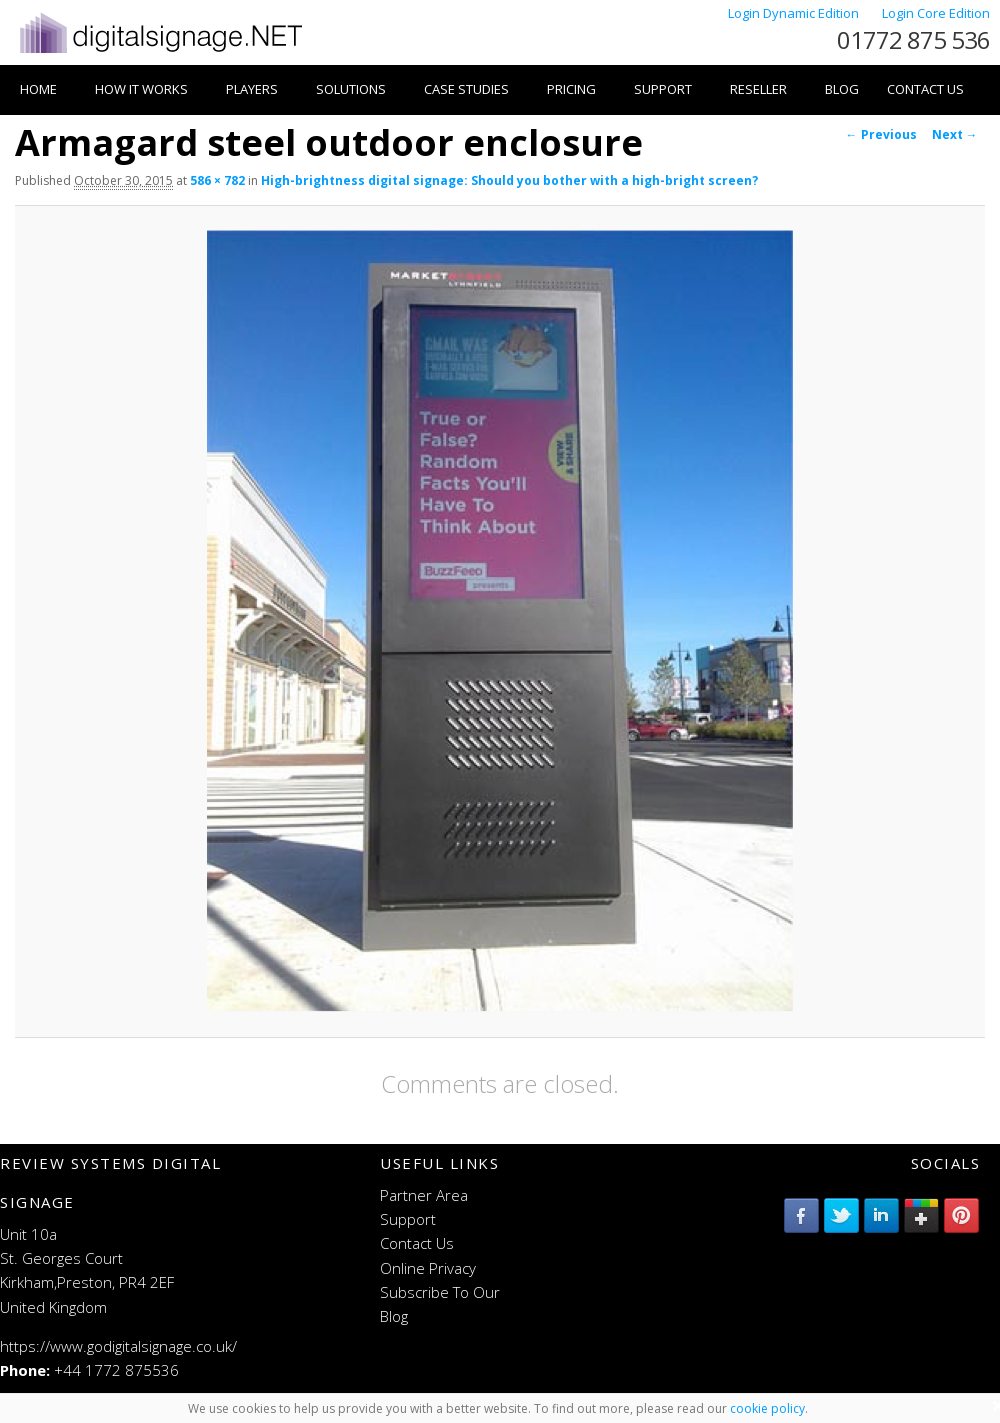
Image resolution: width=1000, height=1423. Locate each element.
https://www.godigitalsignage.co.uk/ (118, 1346)
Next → (955, 134)
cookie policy (767, 1408)
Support (663, 89)
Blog (842, 89)
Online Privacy (428, 1268)
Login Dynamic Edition (795, 13)
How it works (141, 89)
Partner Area (424, 1195)
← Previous (881, 134)
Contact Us (925, 89)
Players (252, 89)
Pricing (571, 89)
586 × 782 (217, 180)
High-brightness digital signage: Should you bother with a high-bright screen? (509, 180)
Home (38, 89)
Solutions (351, 89)
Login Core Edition (936, 13)
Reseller (758, 89)
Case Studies (466, 89)
